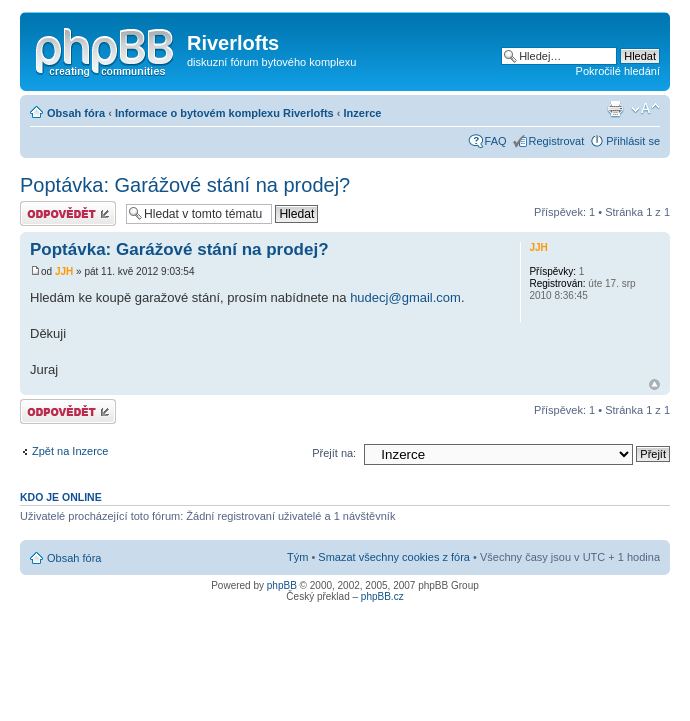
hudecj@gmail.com (405, 297)
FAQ (496, 141)
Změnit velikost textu (645, 109)
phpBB (282, 585)
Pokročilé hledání (618, 71)
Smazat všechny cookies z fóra (394, 557)
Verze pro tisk (615, 109)
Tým (297, 557)
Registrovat (557, 141)
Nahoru (654, 384)
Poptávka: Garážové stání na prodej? (185, 185)
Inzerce (363, 113)
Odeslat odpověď (68, 213)
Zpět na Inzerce (70, 451)
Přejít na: (334, 453)
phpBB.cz (382, 596)
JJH (64, 271)
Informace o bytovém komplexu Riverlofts (224, 113)
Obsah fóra (76, 113)
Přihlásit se (633, 141)
